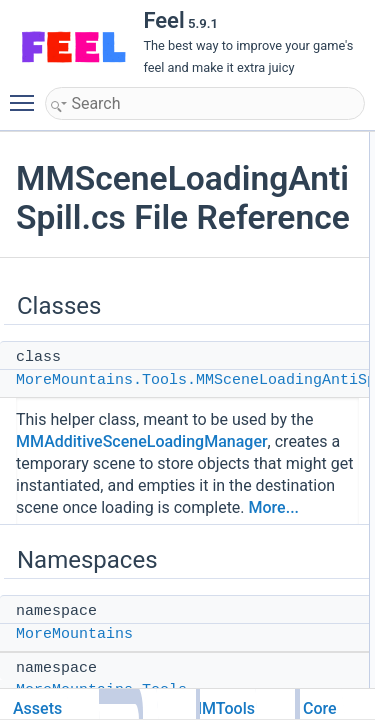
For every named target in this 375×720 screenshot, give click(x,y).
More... (274, 507)
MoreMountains (74, 634)
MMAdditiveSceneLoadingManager (142, 441)
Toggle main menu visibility (27, 94)
